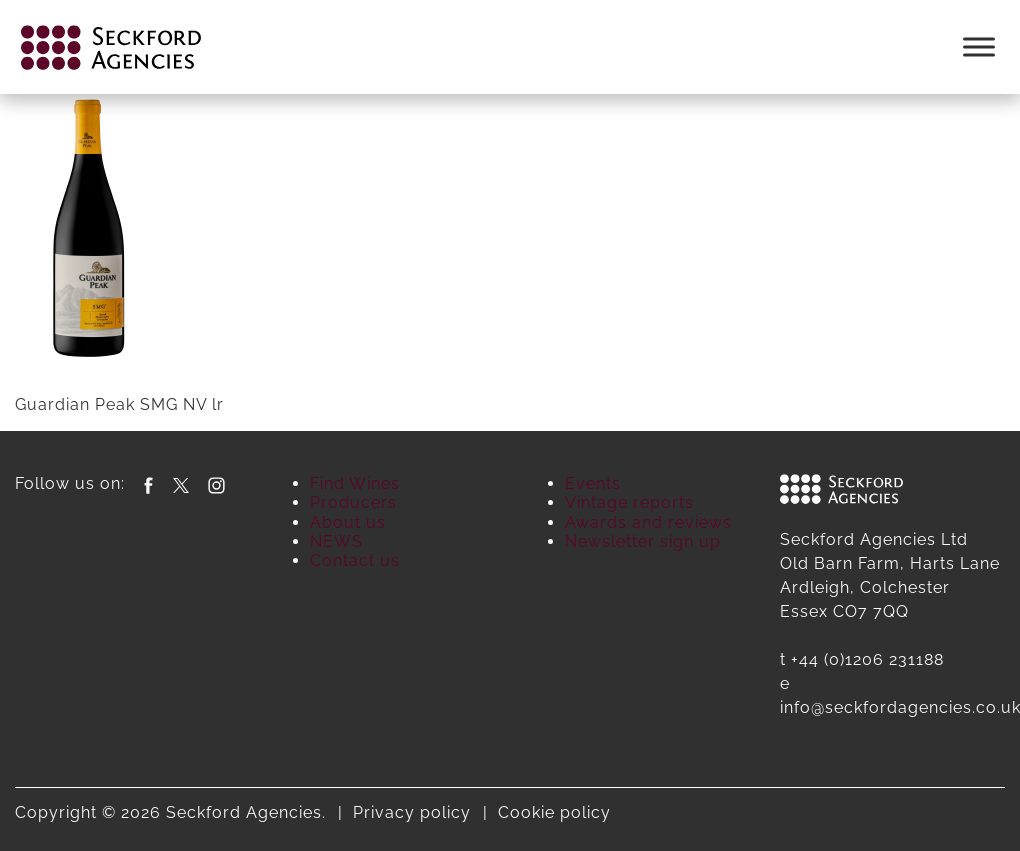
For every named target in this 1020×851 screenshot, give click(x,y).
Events (593, 483)
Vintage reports (629, 502)
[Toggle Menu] (979, 46)
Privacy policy (412, 812)
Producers (353, 502)
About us (348, 522)
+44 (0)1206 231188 (867, 659)
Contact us (355, 560)
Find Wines (355, 483)
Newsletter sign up (643, 541)
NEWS (336, 541)
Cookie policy (554, 812)
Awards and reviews (648, 522)
